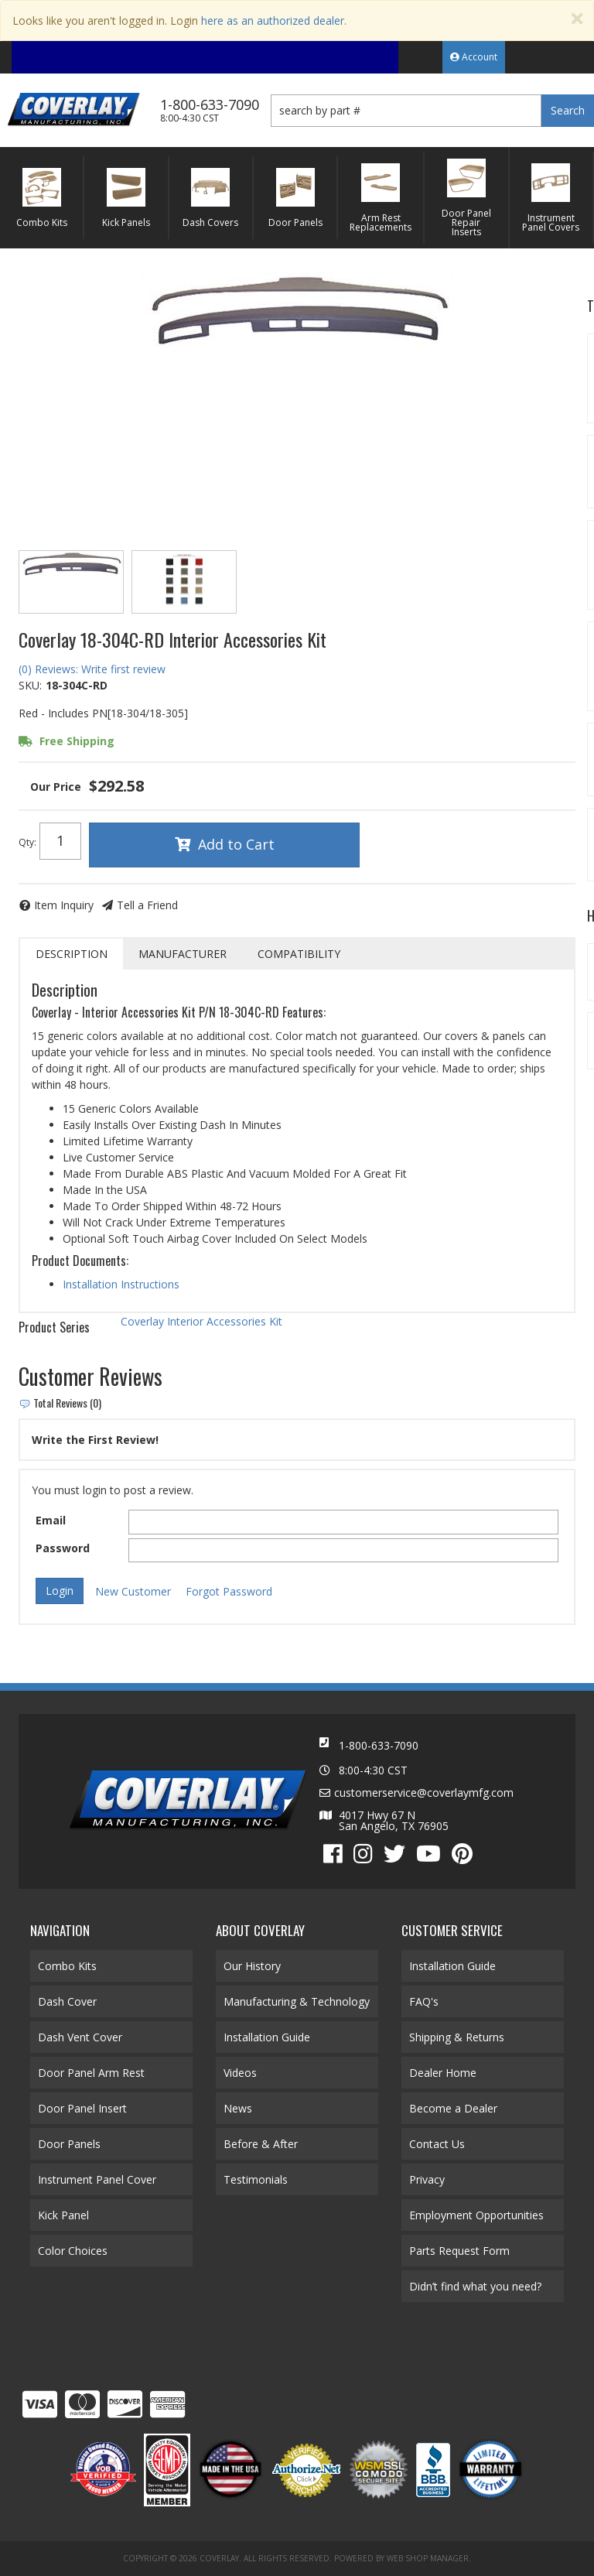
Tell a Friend (147, 905)
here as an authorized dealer (272, 20)
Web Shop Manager (428, 2558)
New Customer (133, 1591)
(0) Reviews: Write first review (92, 669)
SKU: (30, 685)
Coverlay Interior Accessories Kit (201, 1321)
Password (63, 1548)
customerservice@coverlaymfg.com (424, 1792)
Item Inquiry (64, 905)
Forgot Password (229, 1591)
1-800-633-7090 (378, 1745)
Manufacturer (182, 953)
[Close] (577, 19)
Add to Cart (236, 844)
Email (51, 1520)
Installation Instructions (121, 1284)
